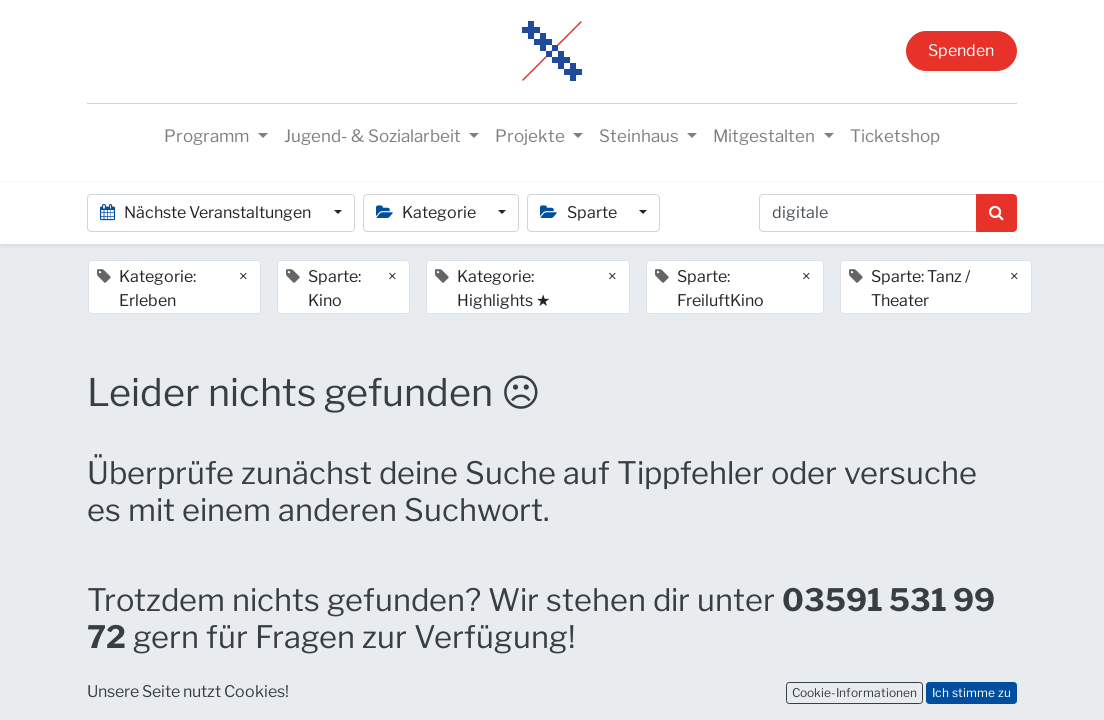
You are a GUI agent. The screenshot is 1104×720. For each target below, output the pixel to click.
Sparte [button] (579, 212)
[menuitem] (895, 137)
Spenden (961, 50)
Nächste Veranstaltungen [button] (207, 212)
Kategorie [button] (427, 212)
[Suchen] (996, 213)
